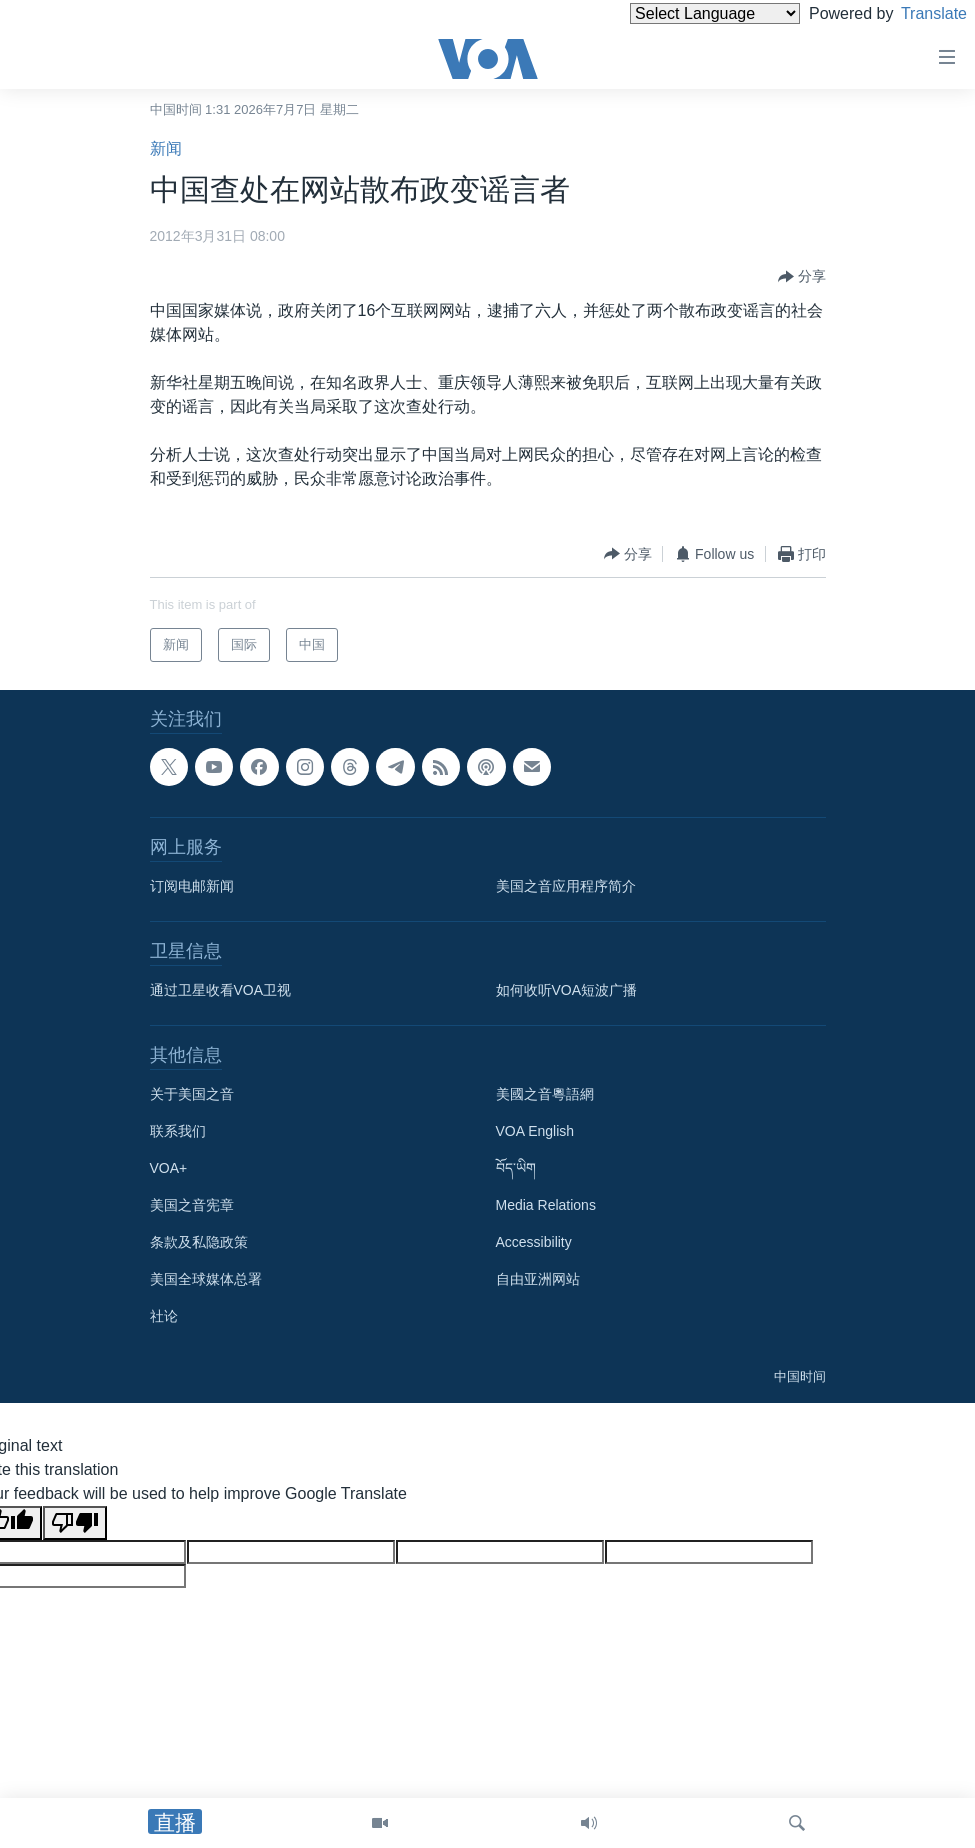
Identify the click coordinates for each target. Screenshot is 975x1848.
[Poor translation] (75, 1523)
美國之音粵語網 (545, 1094)
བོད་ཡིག (516, 1168)
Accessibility (534, 1242)
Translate (915, 13)
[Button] (802, 277)
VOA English (535, 1131)
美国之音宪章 (192, 1205)
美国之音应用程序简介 (566, 886)
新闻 (166, 148)
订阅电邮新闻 (192, 886)
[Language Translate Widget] (681, 13)
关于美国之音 (192, 1094)
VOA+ (169, 1168)
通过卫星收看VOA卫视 (221, 990)
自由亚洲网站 (538, 1279)
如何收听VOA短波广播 (567, 990)
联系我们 (178, 1131)
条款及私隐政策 (199, 1242)
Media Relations (546, 1205)
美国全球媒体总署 (206, 1279)
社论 (164, 1316)
